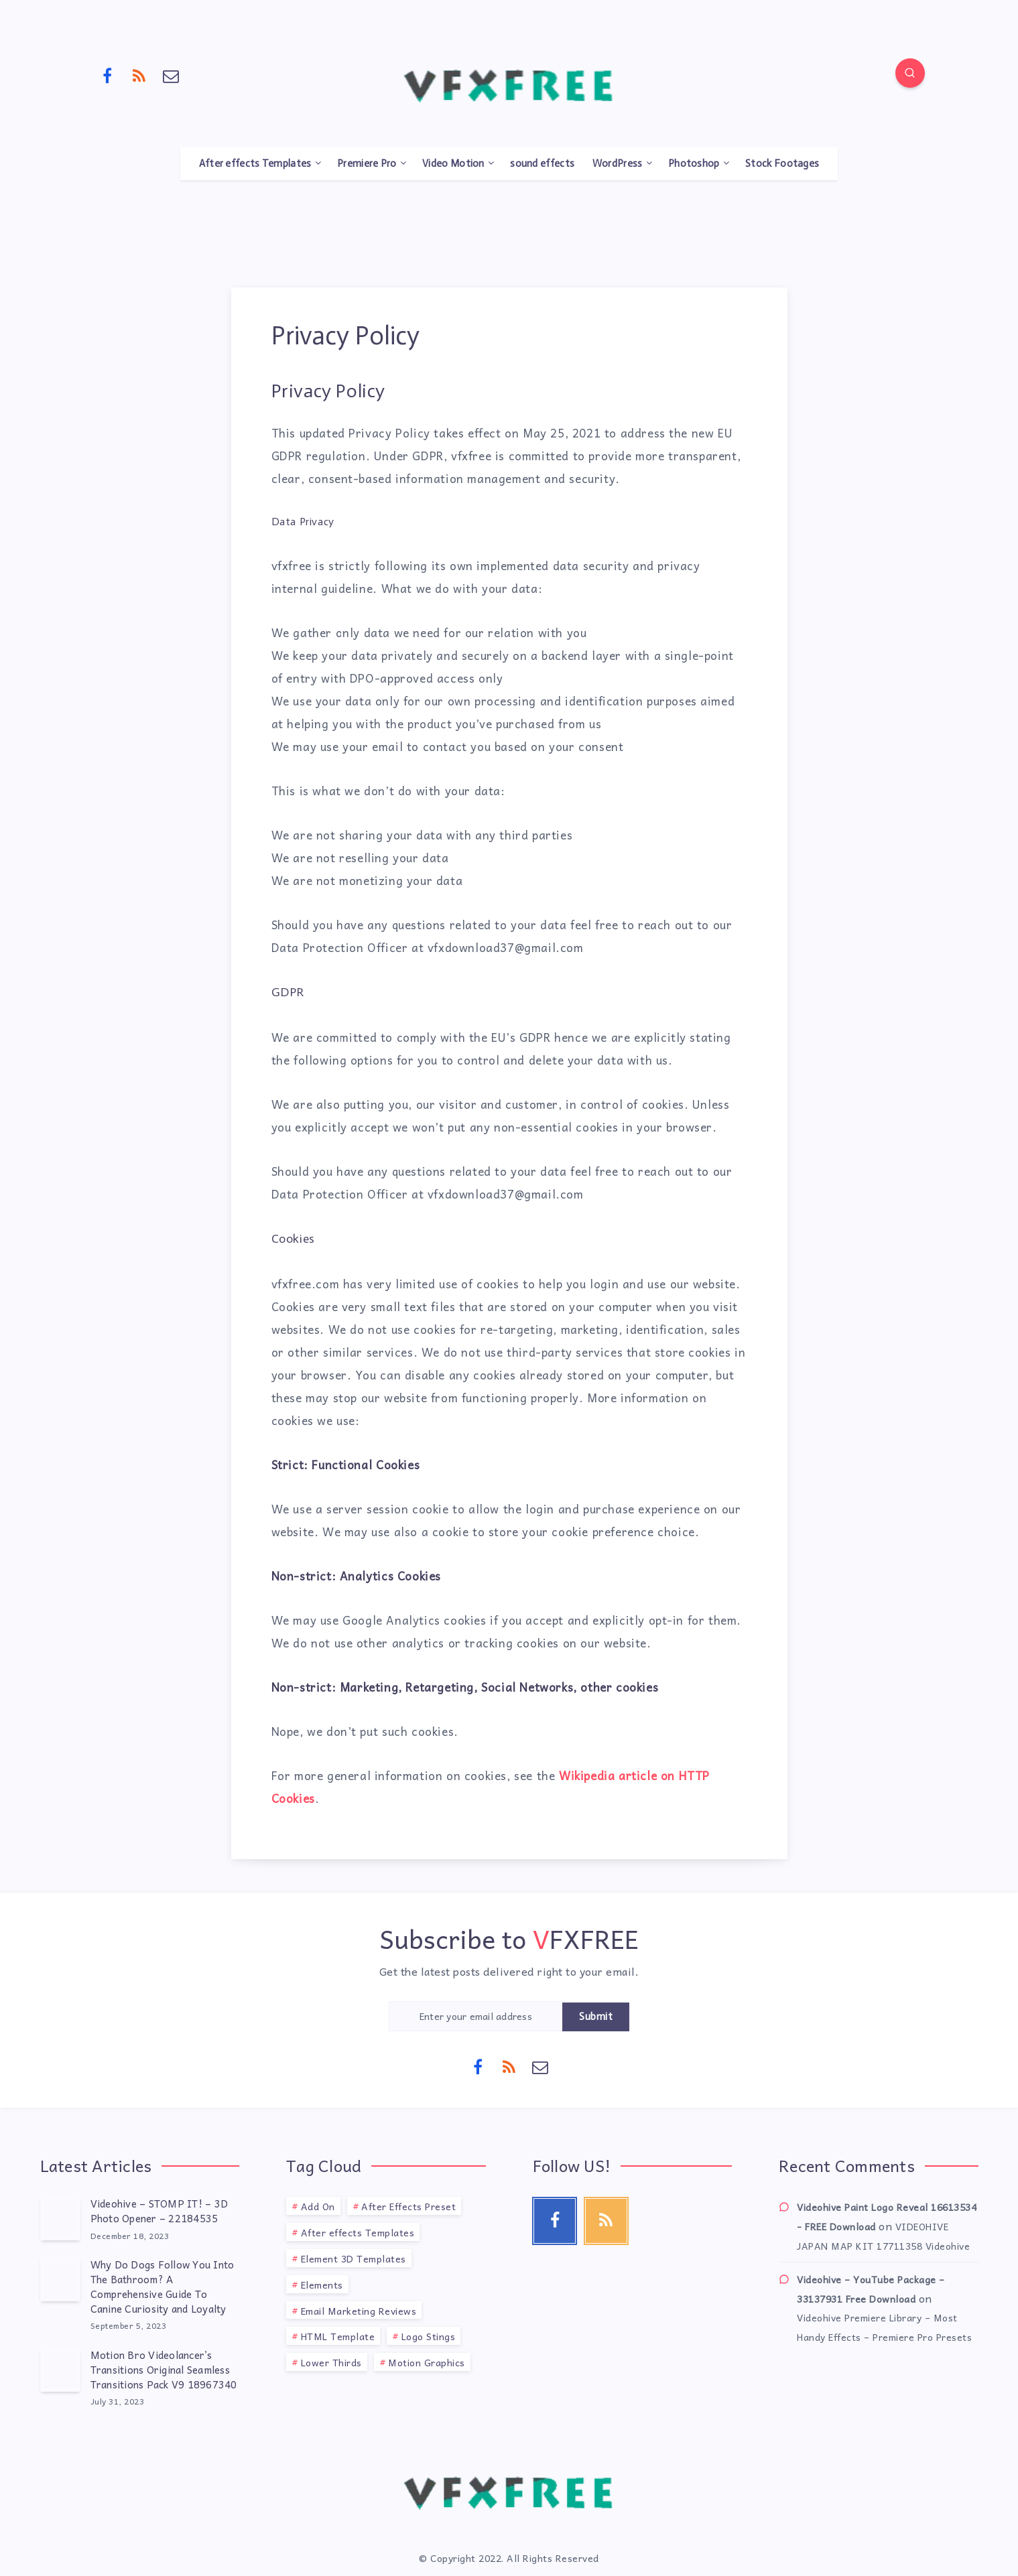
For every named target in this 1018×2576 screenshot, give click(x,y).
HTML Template (338, 2336)
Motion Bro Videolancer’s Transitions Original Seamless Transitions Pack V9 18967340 (163, 2369)
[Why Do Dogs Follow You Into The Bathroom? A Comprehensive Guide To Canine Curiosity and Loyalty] (60, 2279)
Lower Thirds (331, 2362)
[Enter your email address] (476, 2016)
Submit (596, 2017)
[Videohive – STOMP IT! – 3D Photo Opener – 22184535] (60, 2218)
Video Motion (453, 163)
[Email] (171, 75)
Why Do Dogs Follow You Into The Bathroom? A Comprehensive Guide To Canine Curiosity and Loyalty (162, 2286)
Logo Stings (428, 2336)
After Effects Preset (408, 2206)
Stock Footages (782, 163)
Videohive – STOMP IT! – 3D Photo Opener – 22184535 (159, 2210)
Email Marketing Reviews (359, 2310)
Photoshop (694, 163)
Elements (322, 2284)
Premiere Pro (367, 163)
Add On (318, 2206)
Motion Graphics (426, 2362)
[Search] (910, 73)
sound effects (542, 163)
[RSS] (139, 75)
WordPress (617, 163)
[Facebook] (108, 75)
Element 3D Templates (353, 2258)
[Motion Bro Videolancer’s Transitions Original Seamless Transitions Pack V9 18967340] (60, 2370)
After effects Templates (255, 163)
